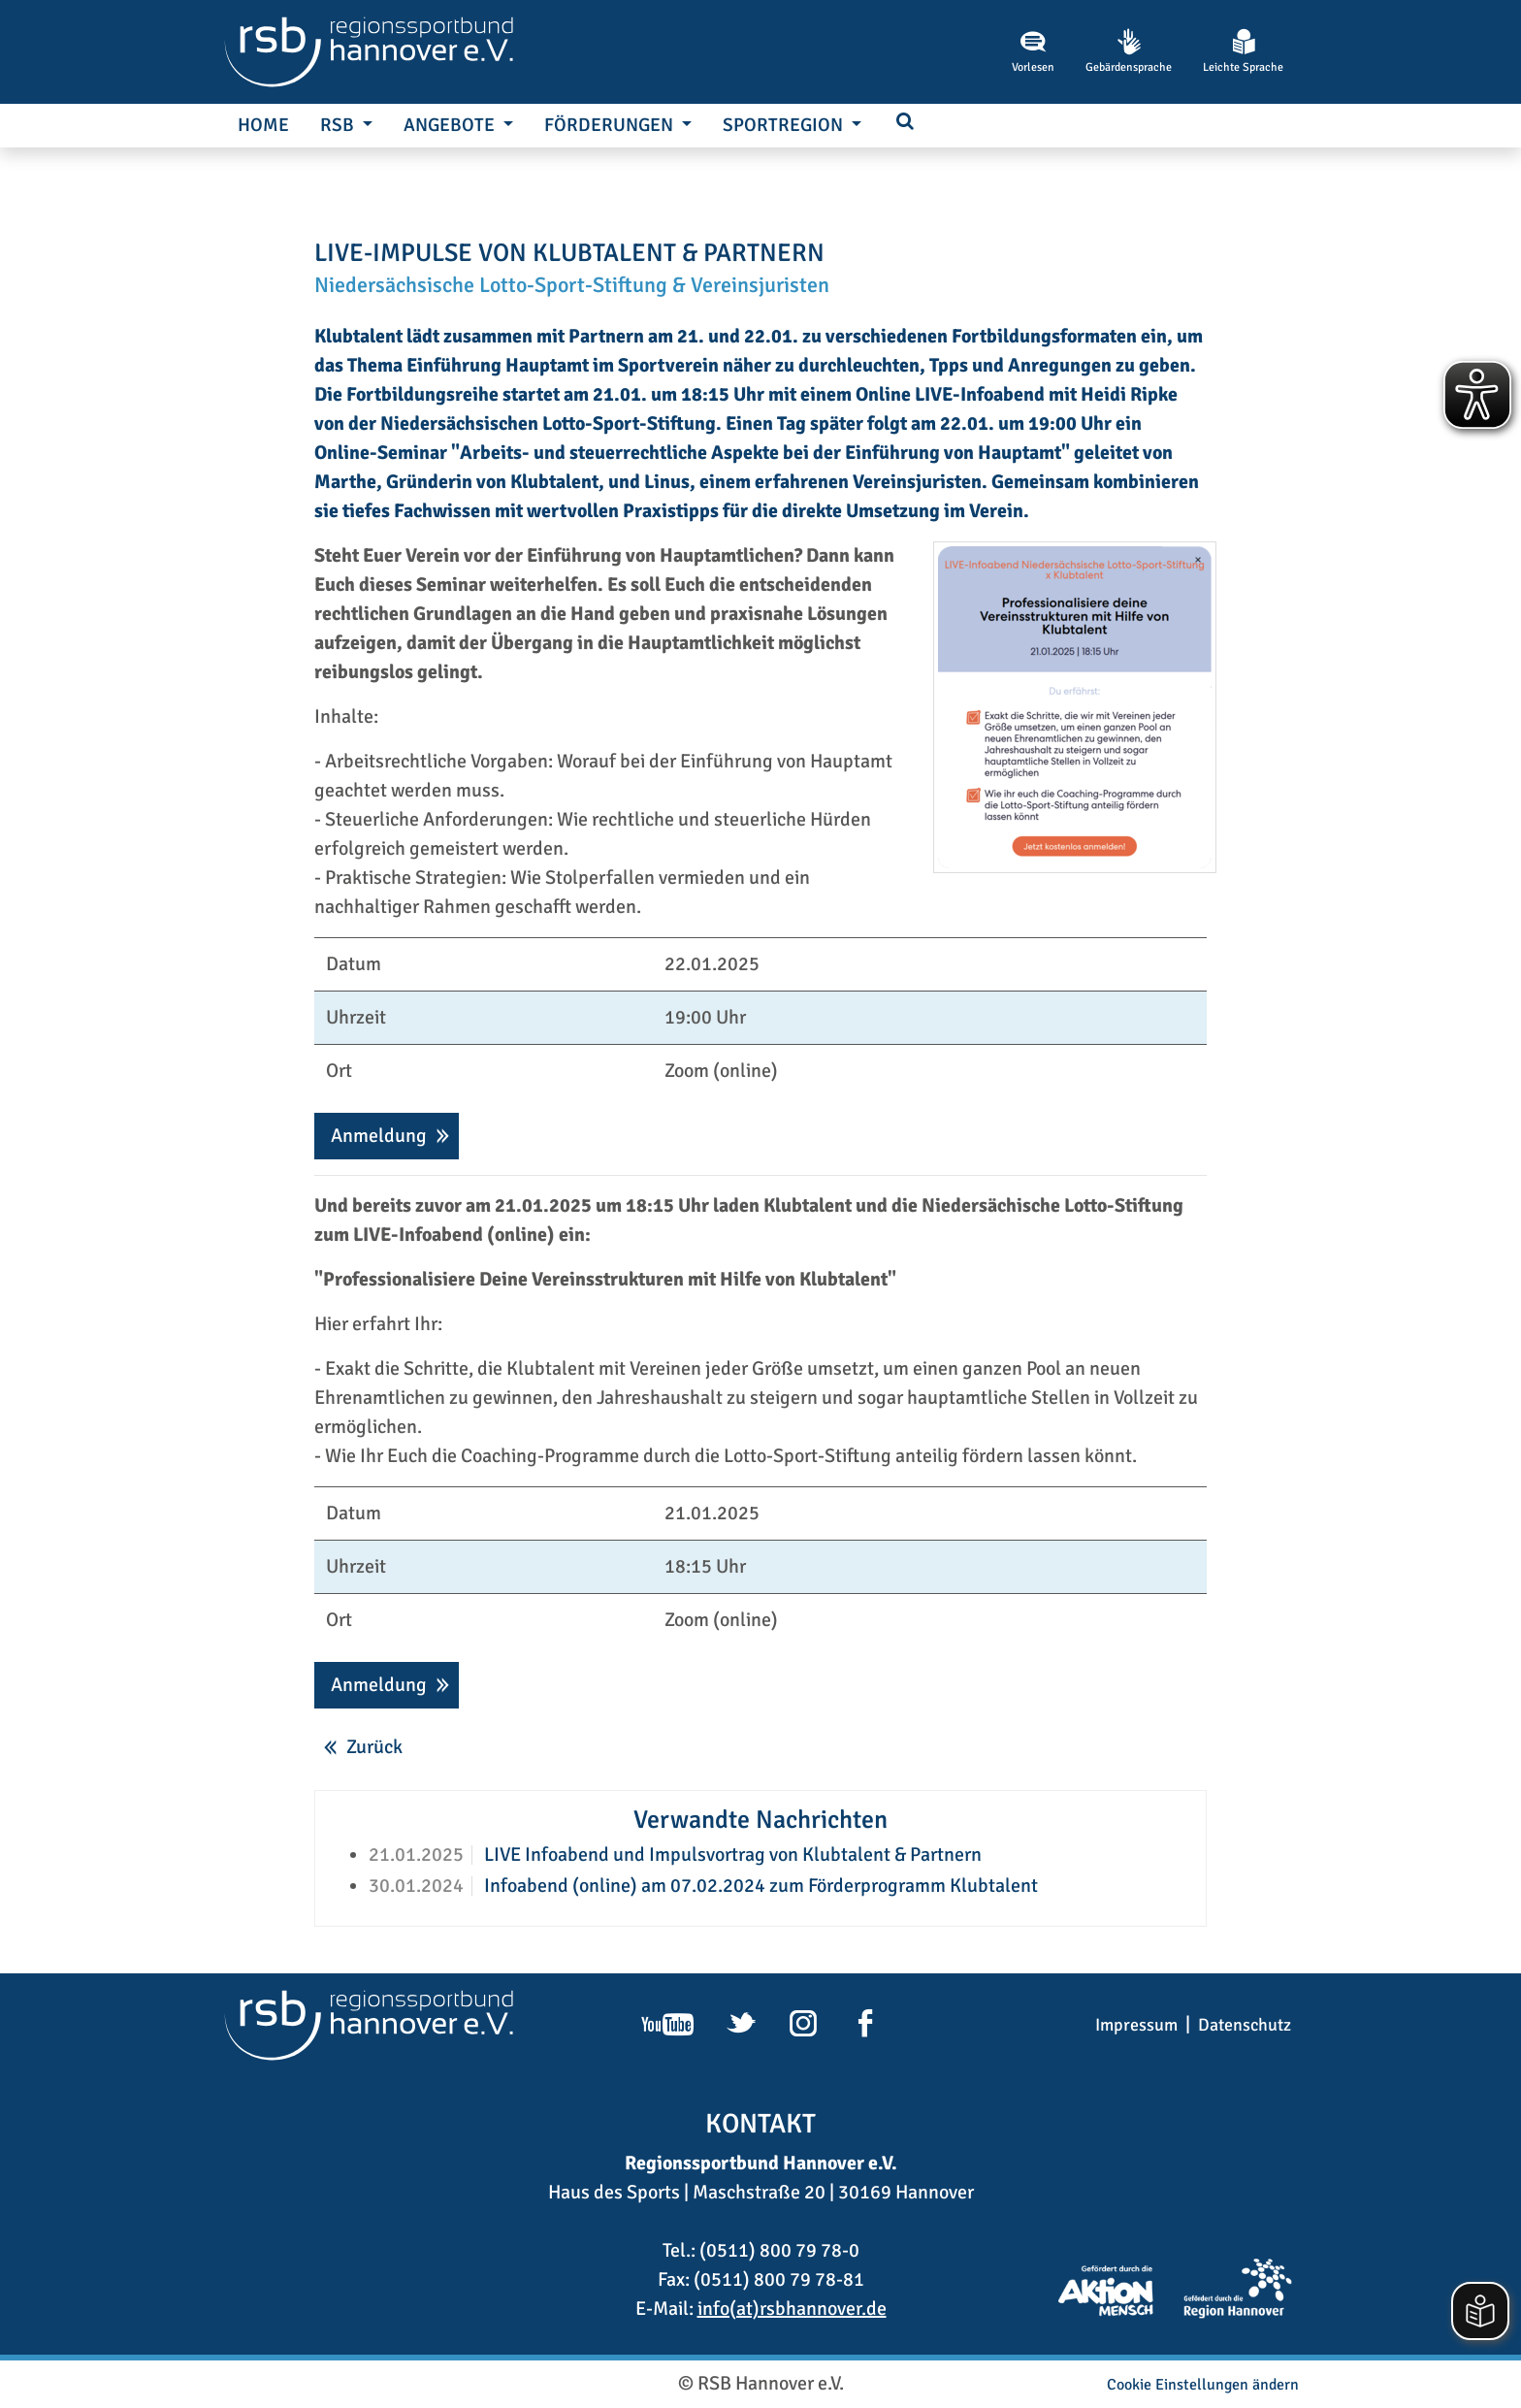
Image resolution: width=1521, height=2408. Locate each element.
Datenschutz (1244, 2024)
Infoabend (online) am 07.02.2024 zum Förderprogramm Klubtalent (759, 1885)
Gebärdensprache (1128, 51)
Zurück (374, 1747)
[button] (905, 123)
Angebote (451, 125)
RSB (339, 125)
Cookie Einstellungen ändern (1203, 2384)
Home (263, 125)
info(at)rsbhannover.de (792, 2308)
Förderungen (610, 125)
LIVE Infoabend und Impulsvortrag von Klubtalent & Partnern (731, 1854)
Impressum (1136, 2024)
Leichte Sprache (1243, 51)
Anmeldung (379, 1135)
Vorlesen (1033, 51)
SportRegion (785, 125)
